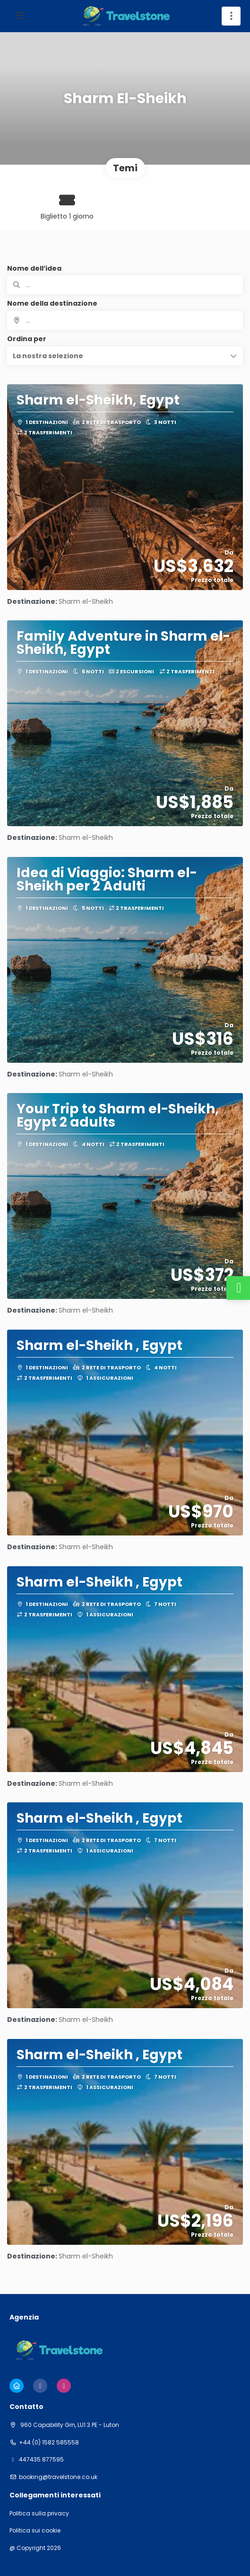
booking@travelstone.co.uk (58, 2477)
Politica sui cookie (34, 2530)
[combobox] (125, 320)
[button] (125, 355)
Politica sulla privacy (39, 2513)
